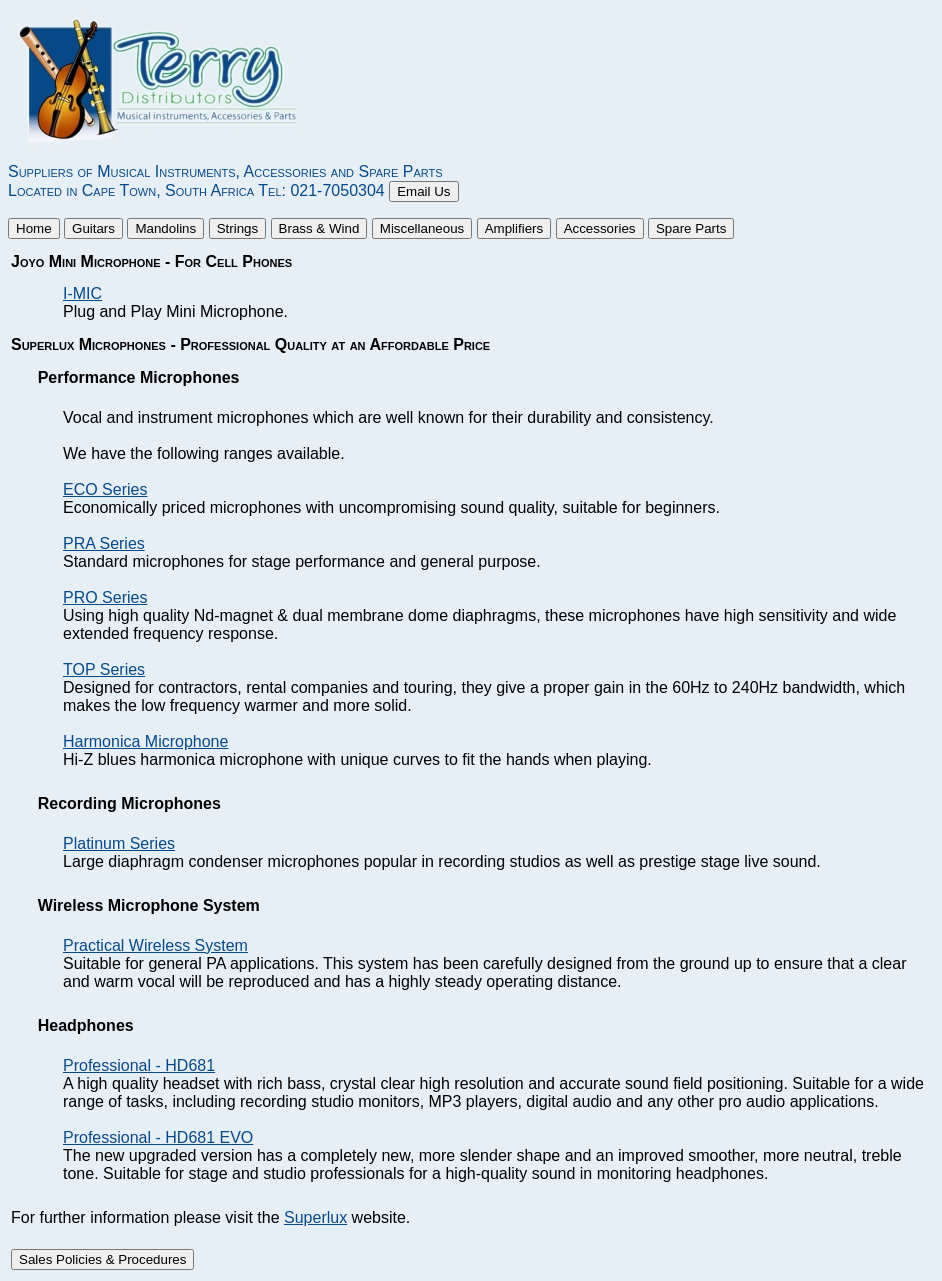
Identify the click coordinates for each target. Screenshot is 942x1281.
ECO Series (105, 489)
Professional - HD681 (139, 1065)
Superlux (315, 1217)
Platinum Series (119, 843)
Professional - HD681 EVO (158, 1137)
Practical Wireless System (155, 945)
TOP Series (104, 669)
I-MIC (82, 293)
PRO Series (105, 597)
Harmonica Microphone (145, 741)
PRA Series (104, 543)
